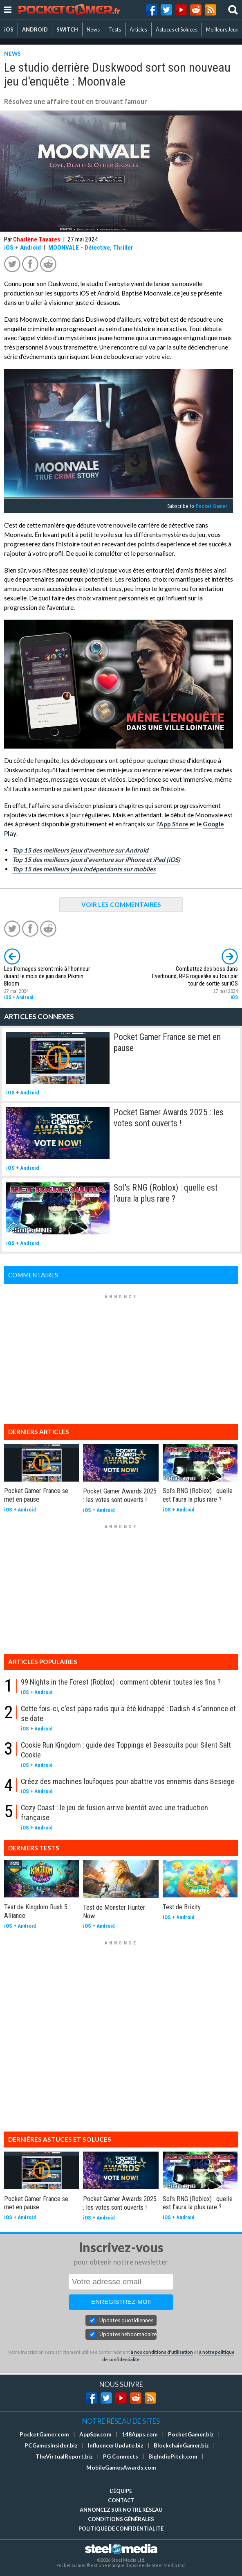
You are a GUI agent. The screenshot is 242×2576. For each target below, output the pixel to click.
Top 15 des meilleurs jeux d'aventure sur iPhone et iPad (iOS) (96, 859)
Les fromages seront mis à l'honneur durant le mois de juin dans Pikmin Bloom (47, 976)
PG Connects (120, 2456)
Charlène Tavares (36, 239)
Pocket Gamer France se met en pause (36, 1495)
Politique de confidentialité (121, 2528)
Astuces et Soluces (176, 29)
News (93, 29)
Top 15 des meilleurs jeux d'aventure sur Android (80, 850)
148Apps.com (140, 2434)
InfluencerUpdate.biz (115, 2445)
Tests (114, 29)
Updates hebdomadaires (128, 2334)
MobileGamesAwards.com (121, 2467)
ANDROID (35, 29)
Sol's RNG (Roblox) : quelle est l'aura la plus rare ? (165, 1193)
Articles (138, 29)
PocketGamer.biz (191, 2434)
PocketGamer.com (44, 2434)
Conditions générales (121, 2519)
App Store (173, 824)
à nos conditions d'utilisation (162, 2352)
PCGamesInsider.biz (51, 2445)
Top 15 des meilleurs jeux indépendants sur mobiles (84, 869)
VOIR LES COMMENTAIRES (121, 904)
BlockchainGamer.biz (181, 2445)
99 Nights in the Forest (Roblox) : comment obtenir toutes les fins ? (121, 1682)
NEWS (12, 53)
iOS (8, 29)
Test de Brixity (182, 1907)
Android (30, 247)
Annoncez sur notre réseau (121, 2509)
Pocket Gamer (211, 506)
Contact (121, 2500)
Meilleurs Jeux (222, 29)
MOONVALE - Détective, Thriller (90, 247)
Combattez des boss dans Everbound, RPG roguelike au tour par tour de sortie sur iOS (195, 976)
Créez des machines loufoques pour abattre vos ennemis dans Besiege (127, 1781)
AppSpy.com (95, 2434)
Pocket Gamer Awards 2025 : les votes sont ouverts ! (169, 1117)
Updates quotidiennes (126, 2320)
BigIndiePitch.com (172, 2456)
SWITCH (67, 29)
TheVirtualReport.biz (64, 2456)
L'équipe (121, 2491)
